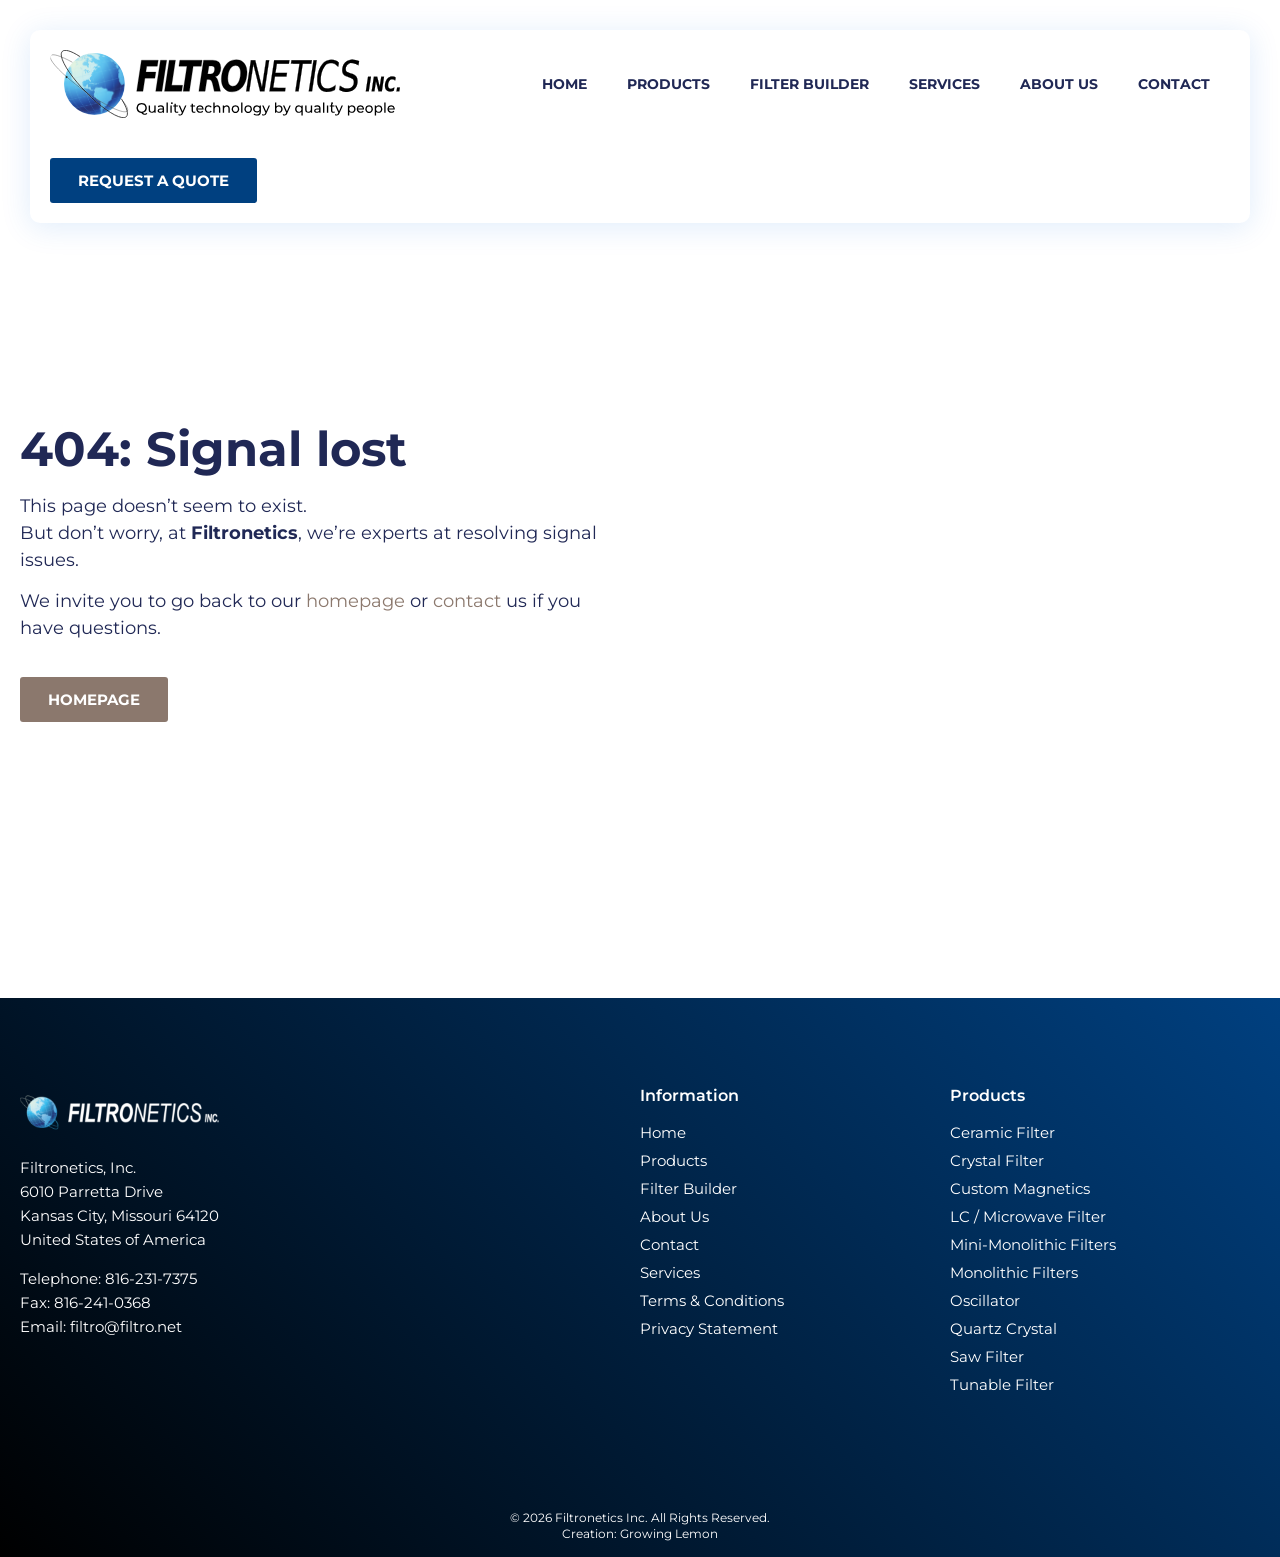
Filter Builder (688, 1188)
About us (1059, 84)
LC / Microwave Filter (1028, 1216)
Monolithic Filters (1014, 1272)
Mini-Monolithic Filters (1033, 1244)
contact (467, 601)
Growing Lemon (669, 1533)
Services (944, 84)
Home (564, 84)
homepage (358, 601)
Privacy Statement (709, 1328)
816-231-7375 (153, 1278)
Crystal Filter (997, 1160)
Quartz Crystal (1003, 1328)
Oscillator (985, 1300)
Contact (1174, 84)
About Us (674, 1216)
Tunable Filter (1002, 1384)
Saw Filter (987, 1356)
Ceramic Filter (1002, 1132)
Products (668, 84)
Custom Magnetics (1020, 1188)
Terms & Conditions (712, 1300)
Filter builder (809, 84)
